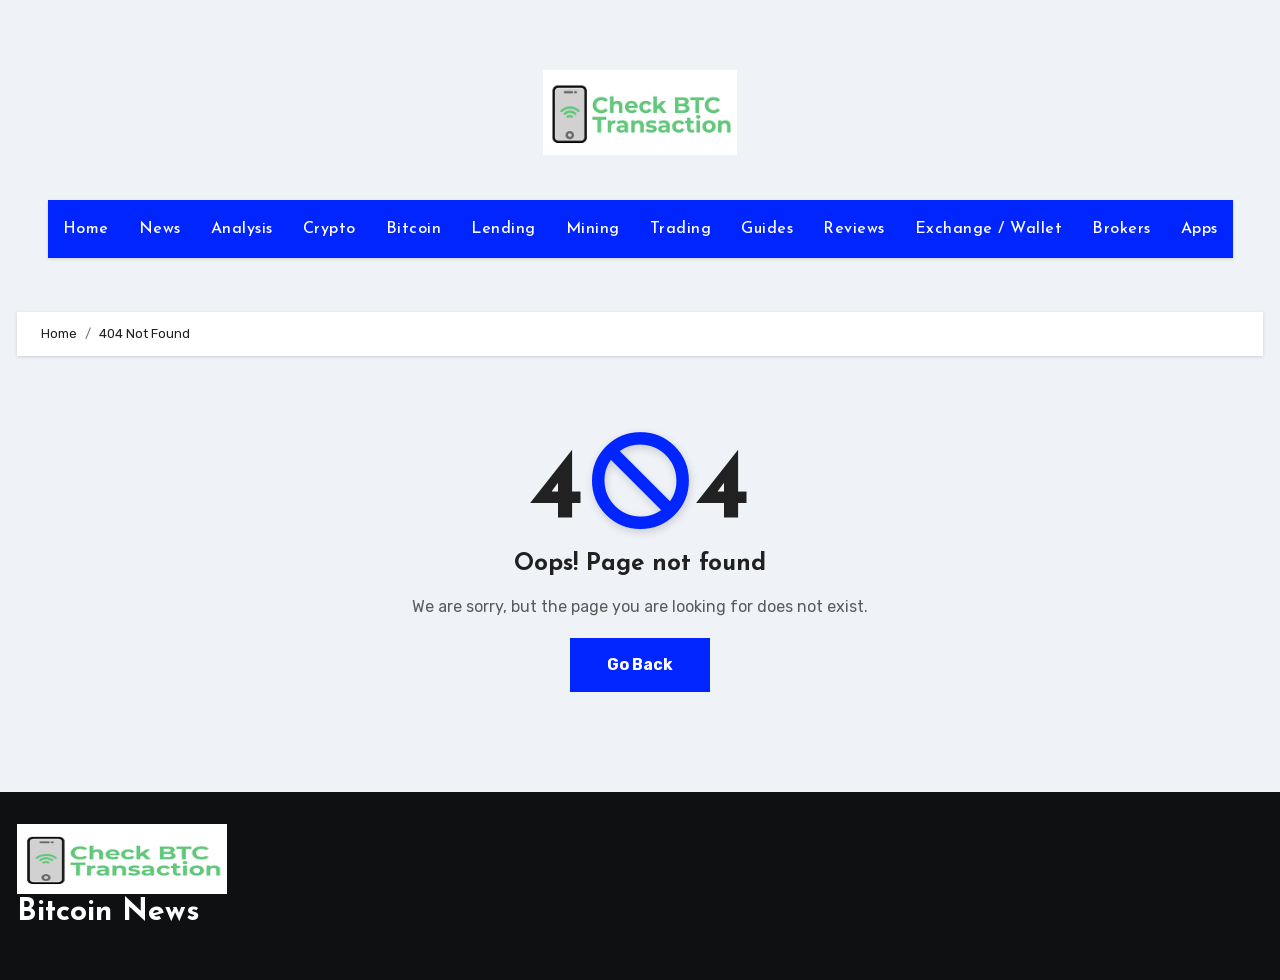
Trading (681, 229)
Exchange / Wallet (989, 229)
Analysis (242, 229)
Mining (593, 229)
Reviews (854, 229)
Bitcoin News (108, 912)
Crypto (329, 229)
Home (86, 229)
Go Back (640, 664)
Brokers (1121, 229)
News (160, 229)
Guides (767, 229)
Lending (503, 229)
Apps (1199, 229)
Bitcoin (414, 229)
